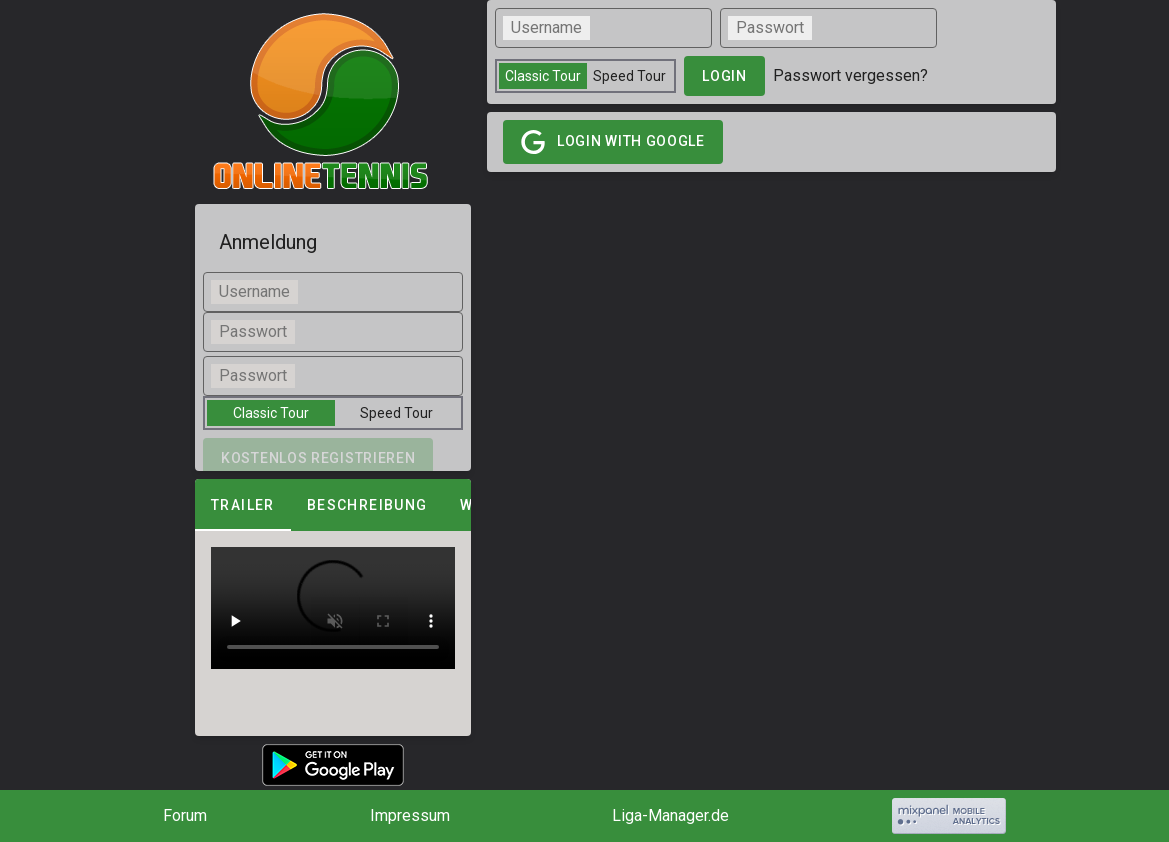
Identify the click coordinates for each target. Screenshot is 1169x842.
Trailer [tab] (243, 505)
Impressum (410, 815)
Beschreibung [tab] (367, 505)
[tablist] (333, 505)
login (724, 76)
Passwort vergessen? (850, 75)
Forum (185, 815)
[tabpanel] (333, 608)
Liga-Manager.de (670, 815)
